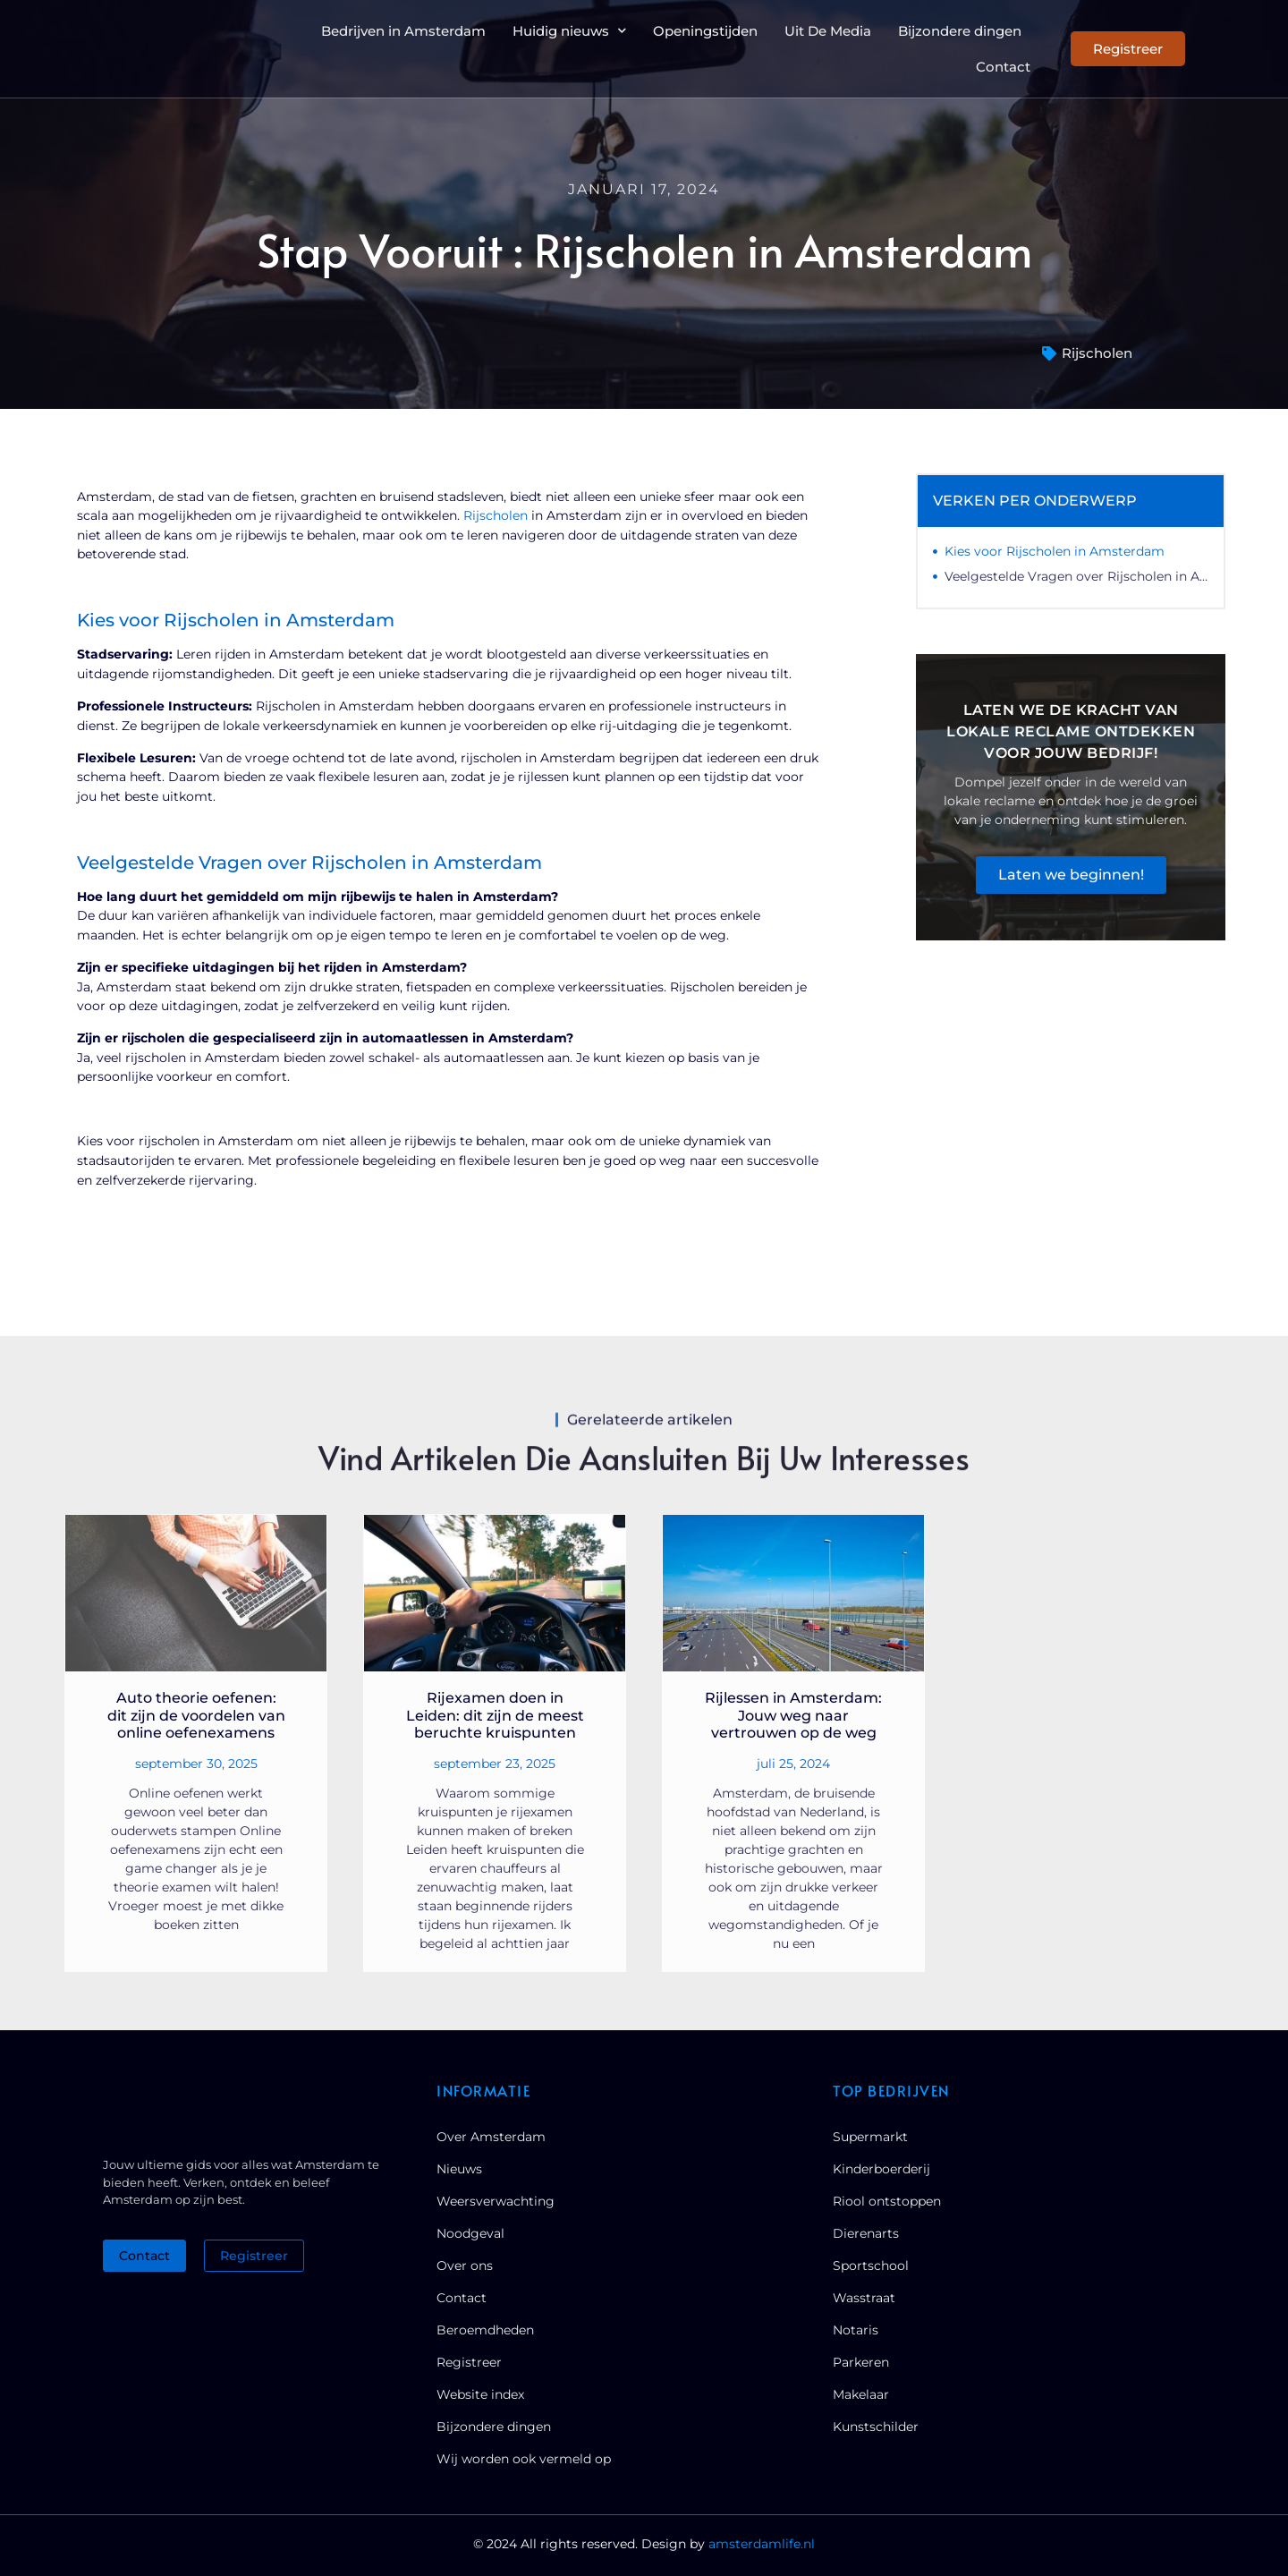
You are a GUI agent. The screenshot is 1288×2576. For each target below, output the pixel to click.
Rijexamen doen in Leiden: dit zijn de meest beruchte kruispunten (495, 1714)
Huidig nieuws (569, 30)
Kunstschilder (876, 2427)
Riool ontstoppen (887, 2201)
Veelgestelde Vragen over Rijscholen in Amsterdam (1076, 576)
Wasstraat (864, 2298)
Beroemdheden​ (485, 2330)
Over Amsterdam (491, 2137)
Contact (1003, 67)
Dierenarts (866, 2233)
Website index (480, 2394)
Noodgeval (470, 2233)
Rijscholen (1097, 352)
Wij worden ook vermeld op (523, 2459)
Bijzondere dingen (959, 31)
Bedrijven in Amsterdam (403, 31)
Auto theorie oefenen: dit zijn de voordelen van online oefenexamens (196, 1714)
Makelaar (861, 2394)
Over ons (464, 2265)
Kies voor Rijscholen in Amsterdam (1055, 551)
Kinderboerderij (881, 2169)
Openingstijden (705, 31)
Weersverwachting (495, 2201)
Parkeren (861, 2362)
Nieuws (459, 2169)
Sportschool (871, 2265)
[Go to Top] (1216, 2438)
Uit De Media (827, 31)
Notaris (855, 2330)
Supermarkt (870, 2137)
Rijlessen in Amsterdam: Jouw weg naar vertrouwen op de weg (793, 1714)
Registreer (469, 2362)
